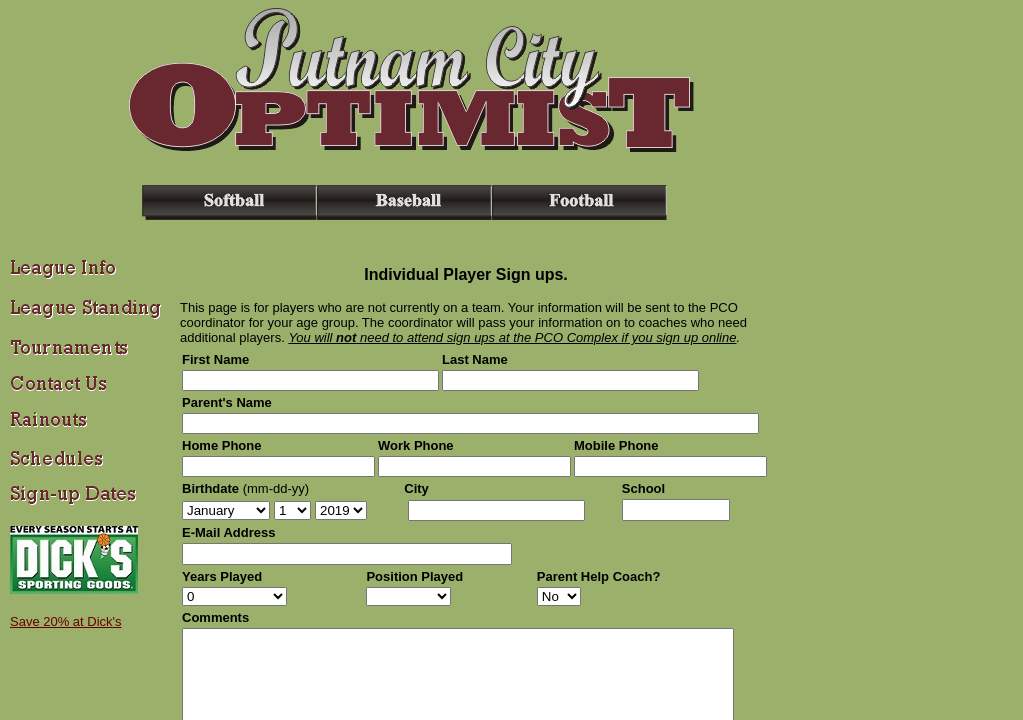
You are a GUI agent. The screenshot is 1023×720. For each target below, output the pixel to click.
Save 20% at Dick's (66, 621)
